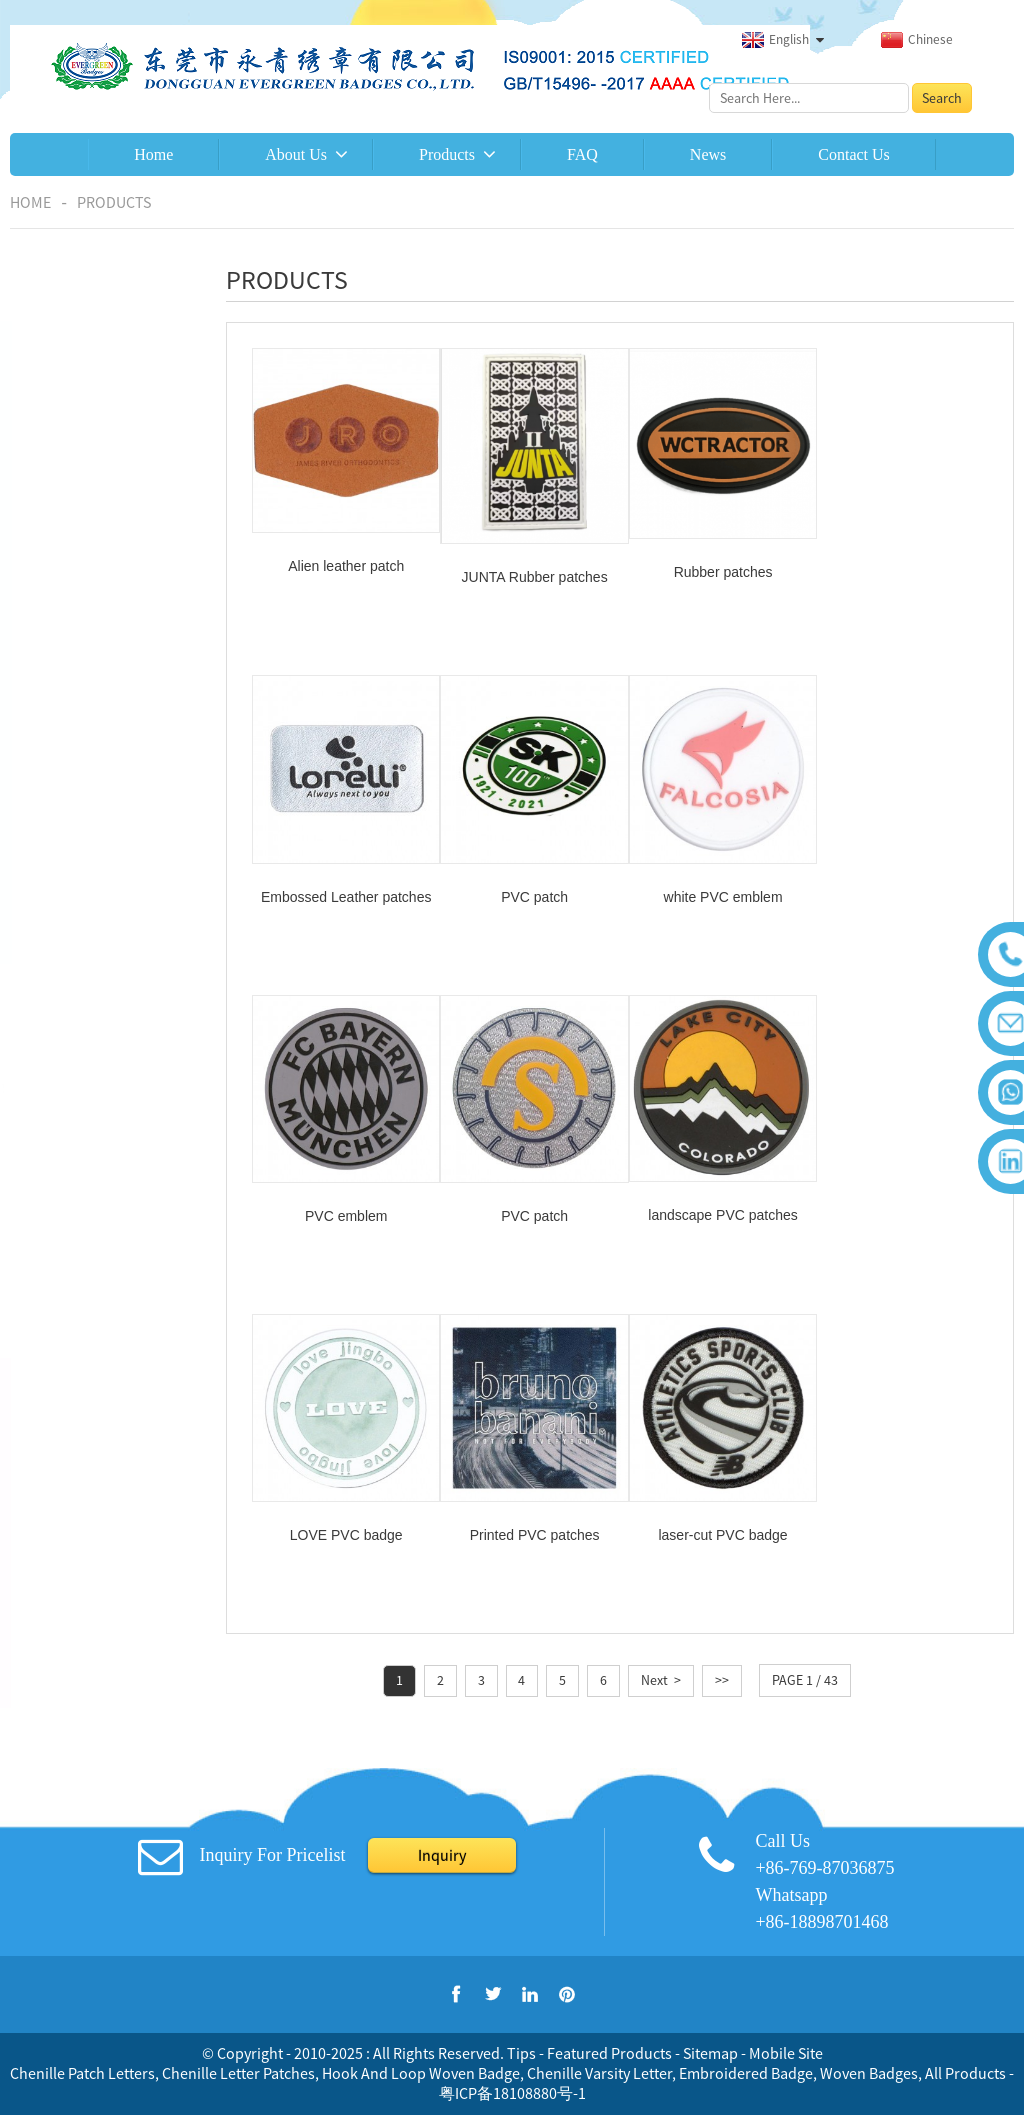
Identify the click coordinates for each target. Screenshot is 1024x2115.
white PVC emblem (527, 887)
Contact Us (854, 154)
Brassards (66, 745)
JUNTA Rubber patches (528, 573)
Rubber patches (84, 925)
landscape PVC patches (343, 1201)
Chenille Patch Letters (82, 2073)
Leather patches (85, 880)
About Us (296, 154)
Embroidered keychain (104, 700)
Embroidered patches (101, 355)
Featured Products (609, 2053)
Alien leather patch (344, 562)
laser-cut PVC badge (895, 1202)
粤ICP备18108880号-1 (512, 2093)
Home (153, 154)
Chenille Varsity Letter (599, 2073)
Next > (661, 1347)
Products (447, 154)
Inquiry (442, 1855)
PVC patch (344, 887)
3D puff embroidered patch (99, 590)
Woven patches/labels (103, 835)
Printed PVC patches (712, 1202)
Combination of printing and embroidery (83, 440)
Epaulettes (69, 655)
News (708, 154)
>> (722, 1347)
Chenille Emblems (91, 525)
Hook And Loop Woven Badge (421, 2073)
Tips (521, 2053)
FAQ (582, 154)
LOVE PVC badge (527, 1202)
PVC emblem (712, 887)
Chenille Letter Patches (238, 2073)
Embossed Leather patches (896, 565)
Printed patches (84, 790)
